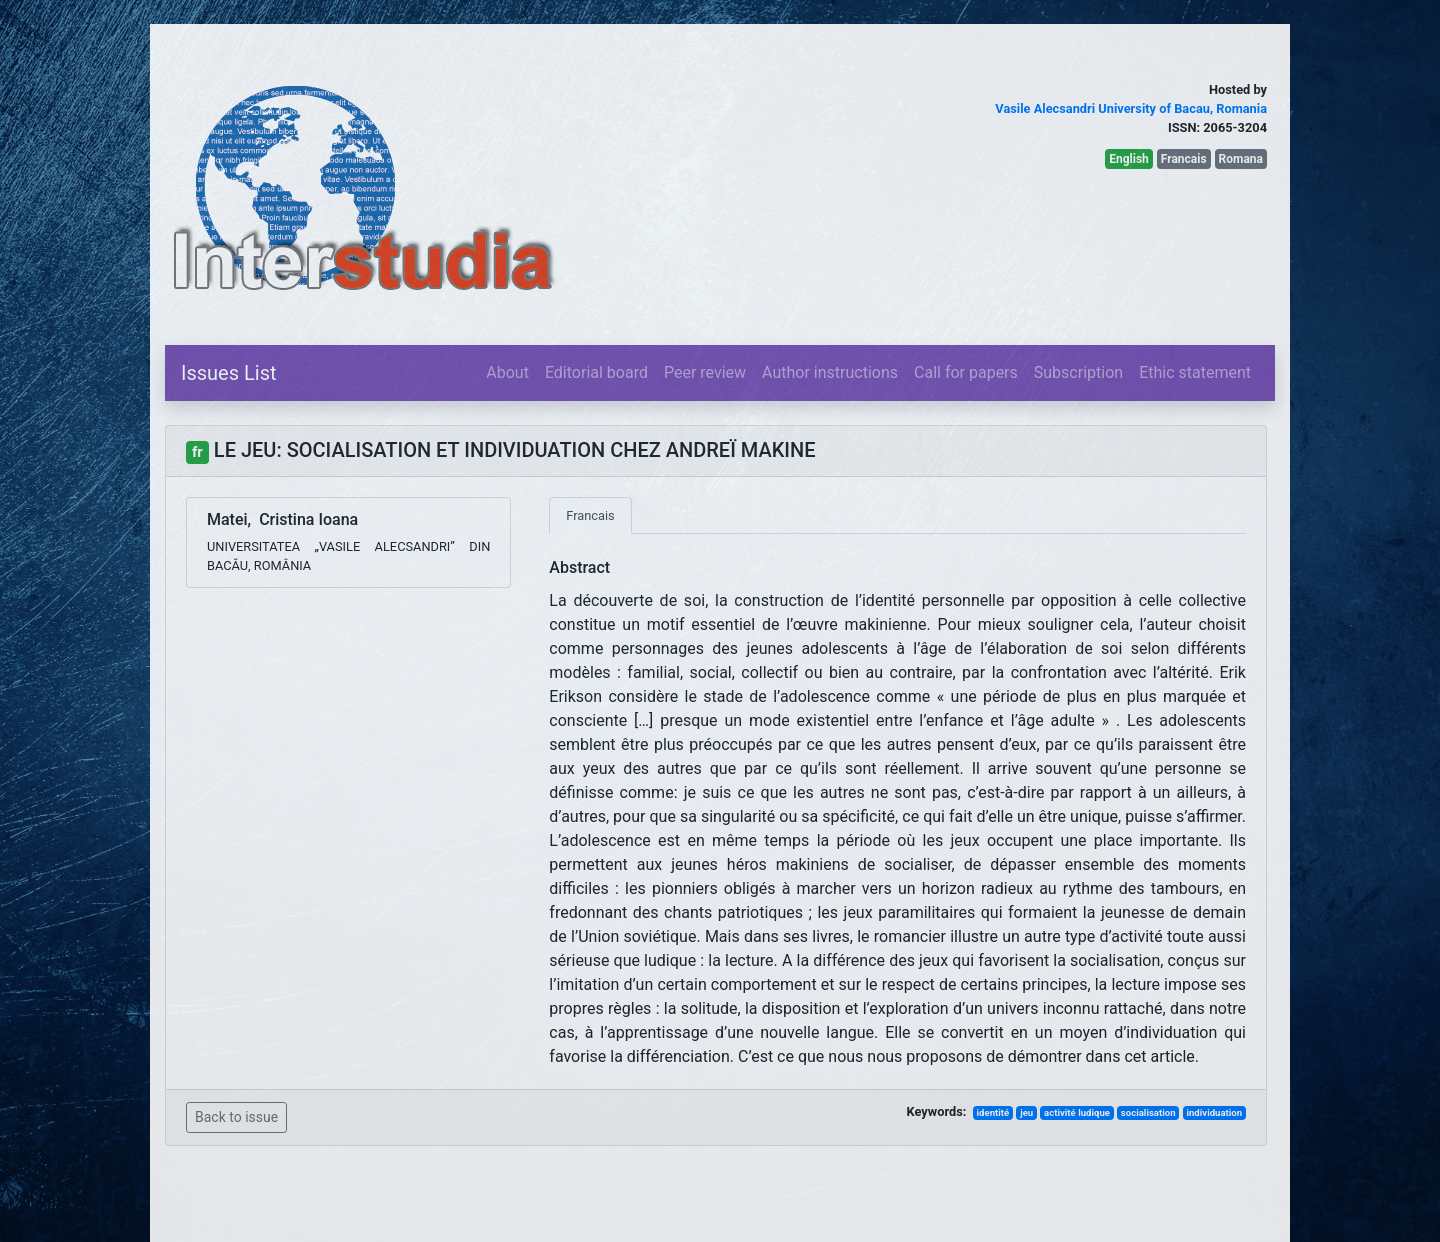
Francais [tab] (590, 515)
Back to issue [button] (236, 1117)
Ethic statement (1195, 372)
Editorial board (596, 372)
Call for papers (966, 372)
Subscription (1078, 372)
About (507, 372)
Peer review (705, 372)
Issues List (229, 373)
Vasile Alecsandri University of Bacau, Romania (1131, 108)
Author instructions (830, 372)
